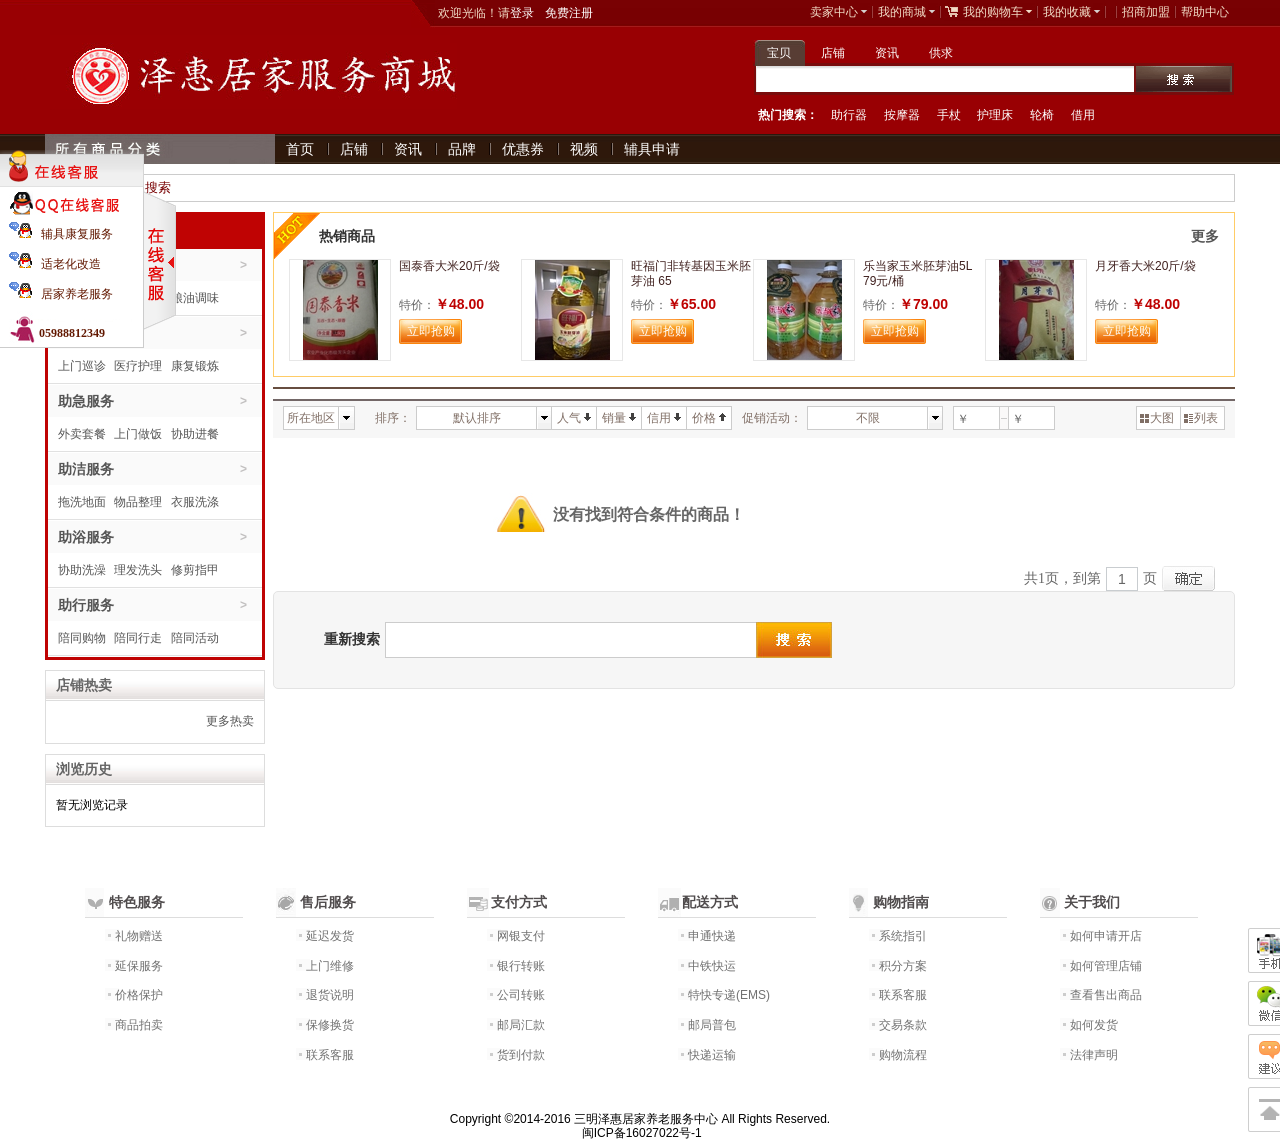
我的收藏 (1067, 12)
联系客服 (330, 1055)
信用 (664, 418)
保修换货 (330, 1025)
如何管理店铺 (1106, 966)
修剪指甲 (195, 570)
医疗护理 (138, 366)
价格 (709, 418)
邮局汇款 (521, 1025)
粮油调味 (195, 298)
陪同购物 (82, 638)
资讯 (887, 53)
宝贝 (779, 53)
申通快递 (712, 936)
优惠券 (523, 149)
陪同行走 (138, 638)
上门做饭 (138, 434)
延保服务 (139, 966)
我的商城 (902, 12)
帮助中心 (1205, 12)
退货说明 (330, 995)
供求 (941, 53)
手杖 (949, 115)
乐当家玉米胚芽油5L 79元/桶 (917, 273)
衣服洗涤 (195, 502)
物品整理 (138, 502)
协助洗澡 (82, 570)
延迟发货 (330, 936)
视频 (584, 149)
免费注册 (569, 13)
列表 (1201, 418)
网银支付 (521, 936)
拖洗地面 (82, 502)
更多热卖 (230, 721)
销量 (619, 418)
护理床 (995, 115)
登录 (522, 13)
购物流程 (903, 1055)
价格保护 (139, 995)
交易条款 (903, 1025)
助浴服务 (86, 537)
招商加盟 (1146, 12)
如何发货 (1094, 1025)
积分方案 (903, 966)
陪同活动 (195, 638)
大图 (1157, 418)
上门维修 (330, 966)
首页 (300, 149)
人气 (574, 418)
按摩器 (902, 115)
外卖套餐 (82, 434)
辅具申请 (652, 149)
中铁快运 (712, 966)
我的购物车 (993, 12)
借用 (1083, 115)
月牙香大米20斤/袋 (1145, 266)
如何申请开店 (1106, 936)
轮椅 (1042, 115)
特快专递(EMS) (729, 995)
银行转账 (521, 966)
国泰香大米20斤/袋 (449, 266)
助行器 (849, 115)
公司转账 (521, 995)
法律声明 (1094, 1055)
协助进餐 (195, 434)
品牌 (462, 149)
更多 (1205, 236)
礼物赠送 (139, 936)
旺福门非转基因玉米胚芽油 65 (691, 273)
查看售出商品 (1106, 995)
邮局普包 (712, 1025)
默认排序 (477, 418)
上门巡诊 (82, 366)
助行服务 (86, 605)
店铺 (833, 53)
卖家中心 (834, 12)
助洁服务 (86, 469)
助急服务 (86, 401)
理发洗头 (138, 570)
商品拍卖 (139, 1025)
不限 (868, 418)
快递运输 (712, 1055)
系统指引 (903, 936)
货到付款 (521, 1055)
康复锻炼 (195, 366)
